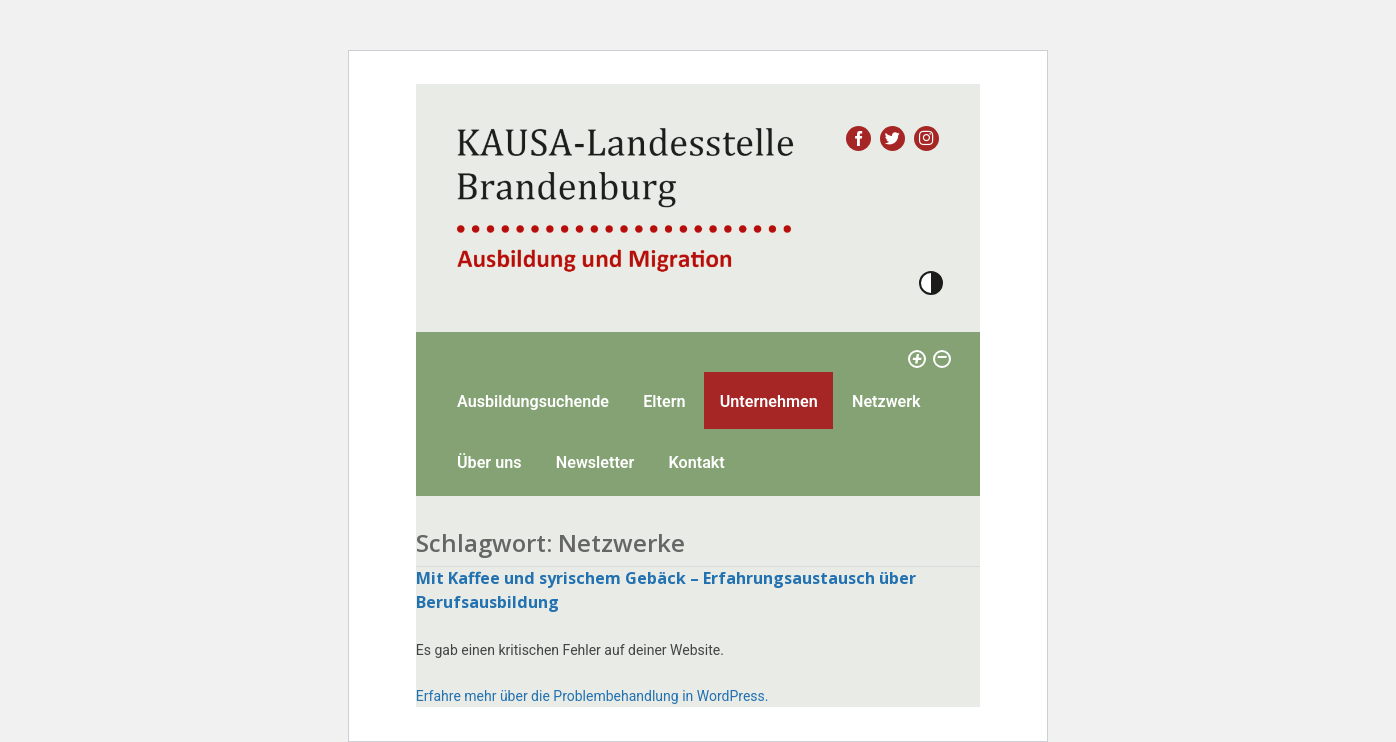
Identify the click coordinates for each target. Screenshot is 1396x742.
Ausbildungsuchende (533, 401)
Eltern (664, 401)
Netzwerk (886, 401)
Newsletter (595, 462)
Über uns (489, 462)
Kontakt (697, 462)
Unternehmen (769, 401)
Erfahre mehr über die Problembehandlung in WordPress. (592, 696)
